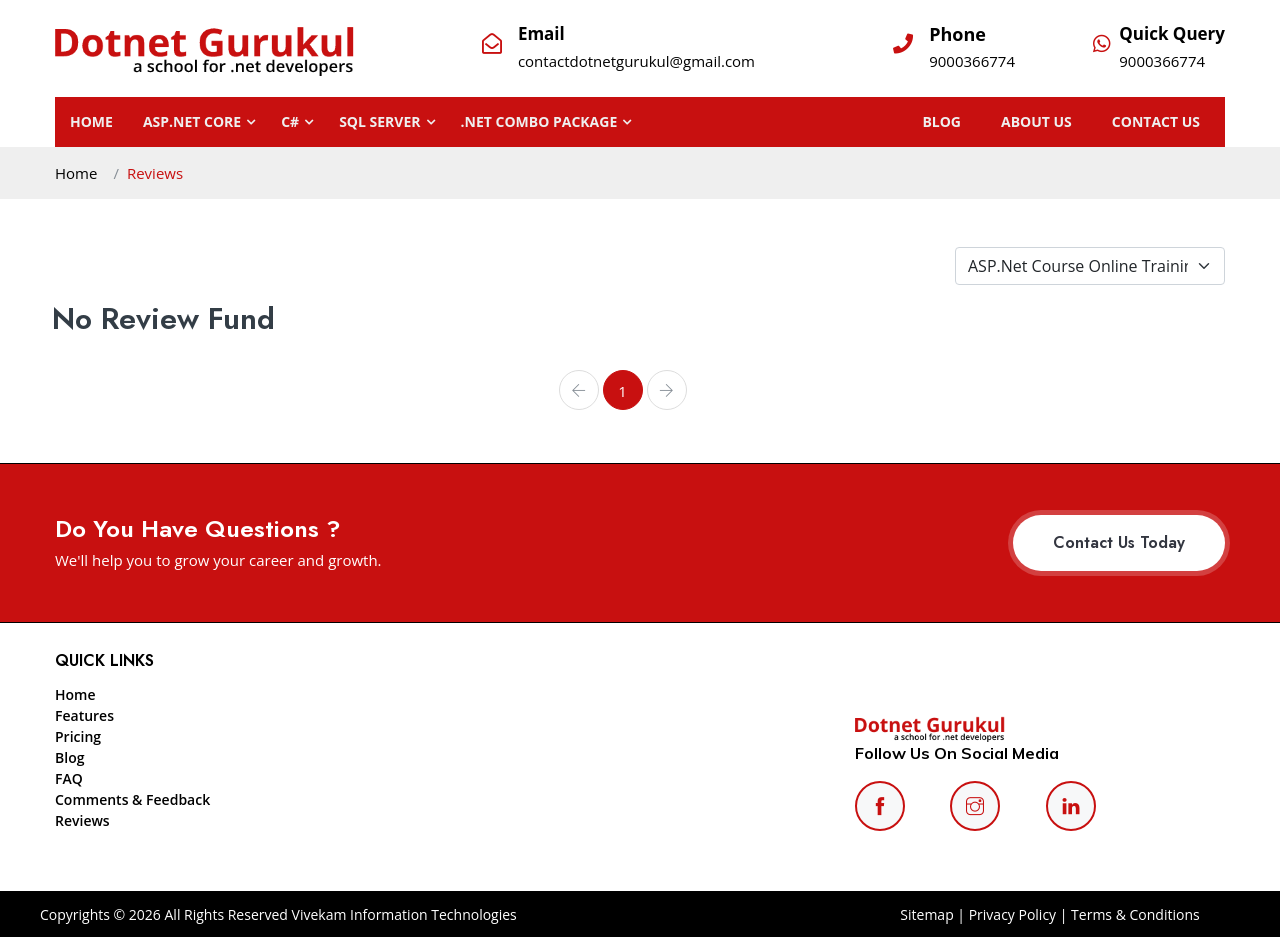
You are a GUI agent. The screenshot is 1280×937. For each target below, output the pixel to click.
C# (290, 121)
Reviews (82, 820)
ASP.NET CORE (192, 121)
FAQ (69, 778)
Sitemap (926, 914)
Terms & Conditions (1135, 914)
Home (91, 121)
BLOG (971, 121)
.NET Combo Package (539, 121)
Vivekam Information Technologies (402, 914)
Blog (69, 757)
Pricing (78, 736)
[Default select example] (1090, 266)
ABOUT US (1056, 121)
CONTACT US (1166, 121)
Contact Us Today (1119, 542)
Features (84, 715)
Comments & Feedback (132, 799)
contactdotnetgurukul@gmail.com (636, 61)
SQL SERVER (379, 121)
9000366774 (972, 61)
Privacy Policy (1012, 914)
